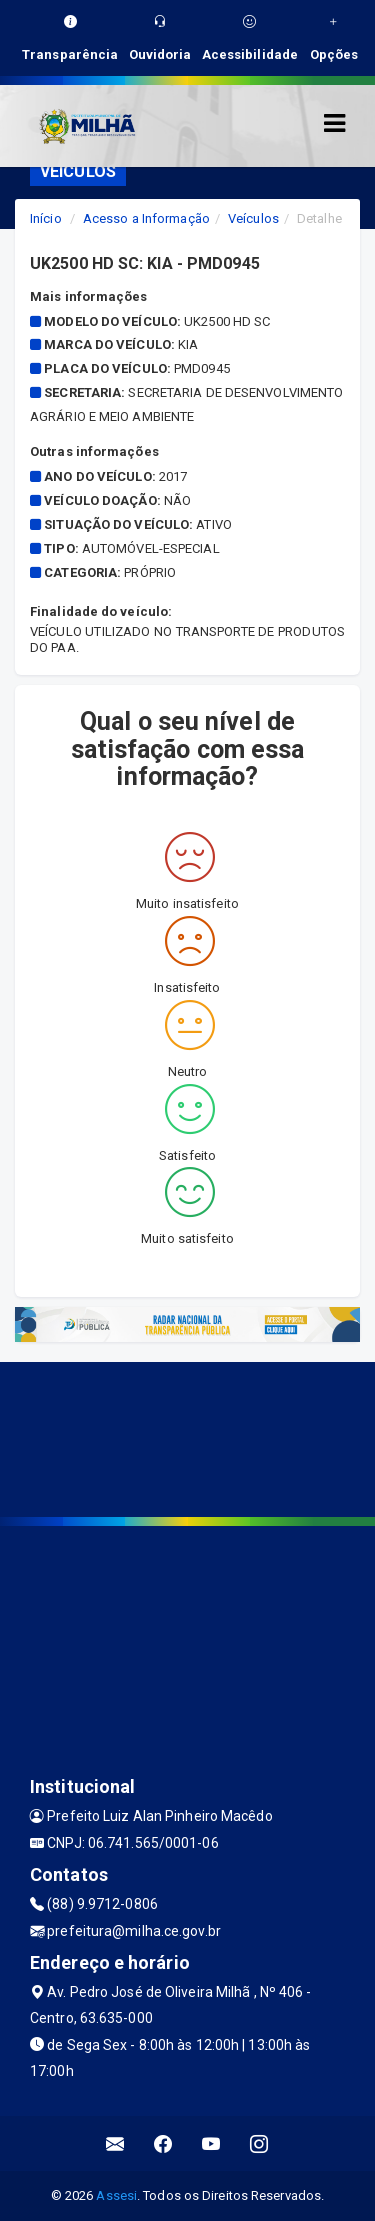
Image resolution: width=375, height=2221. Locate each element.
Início (46, 218)
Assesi (116, 2195)
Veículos (253, 218)
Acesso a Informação (146, 218)
